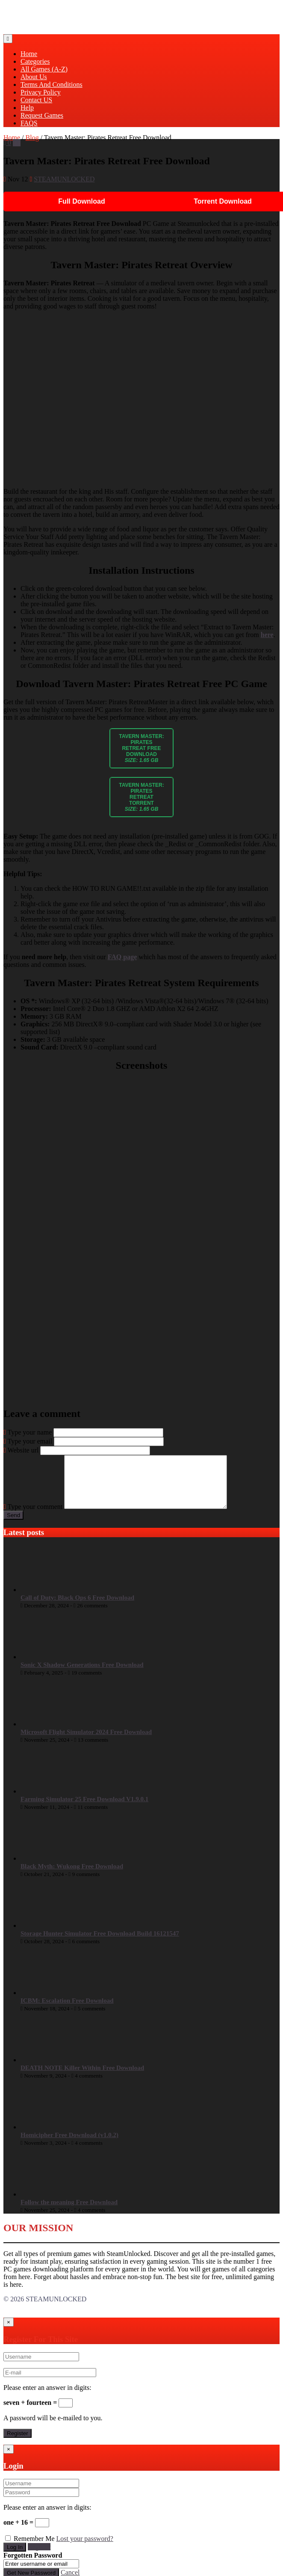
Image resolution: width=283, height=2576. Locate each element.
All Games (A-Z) (44, 69)
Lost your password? (84, 2548)
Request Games (42, 115)
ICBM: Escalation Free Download (67, 2010)
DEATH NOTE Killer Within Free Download (82, 2078)
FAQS (29, 123)
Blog (32, 137)
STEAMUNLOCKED (64, 179)
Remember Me (34, 2548)
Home (29, 53)
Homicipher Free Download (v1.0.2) (69, 2145)
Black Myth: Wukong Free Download (72, 1876)
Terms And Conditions (52, 84)
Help (27, 107)
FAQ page (122, 956)
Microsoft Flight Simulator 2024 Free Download (86, 1742)
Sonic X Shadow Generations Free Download (82, 1675)
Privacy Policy (41, 92)
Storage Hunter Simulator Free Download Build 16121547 (100, 1943)
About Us (34, 76)
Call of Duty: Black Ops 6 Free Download (77, 1607)
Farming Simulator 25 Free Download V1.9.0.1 (84, 1809)
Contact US (36, 100)
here (267, 634)
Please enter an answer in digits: (47, 2397)
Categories (35, 61)
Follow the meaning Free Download (69, 2212)
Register (39, 2557)
